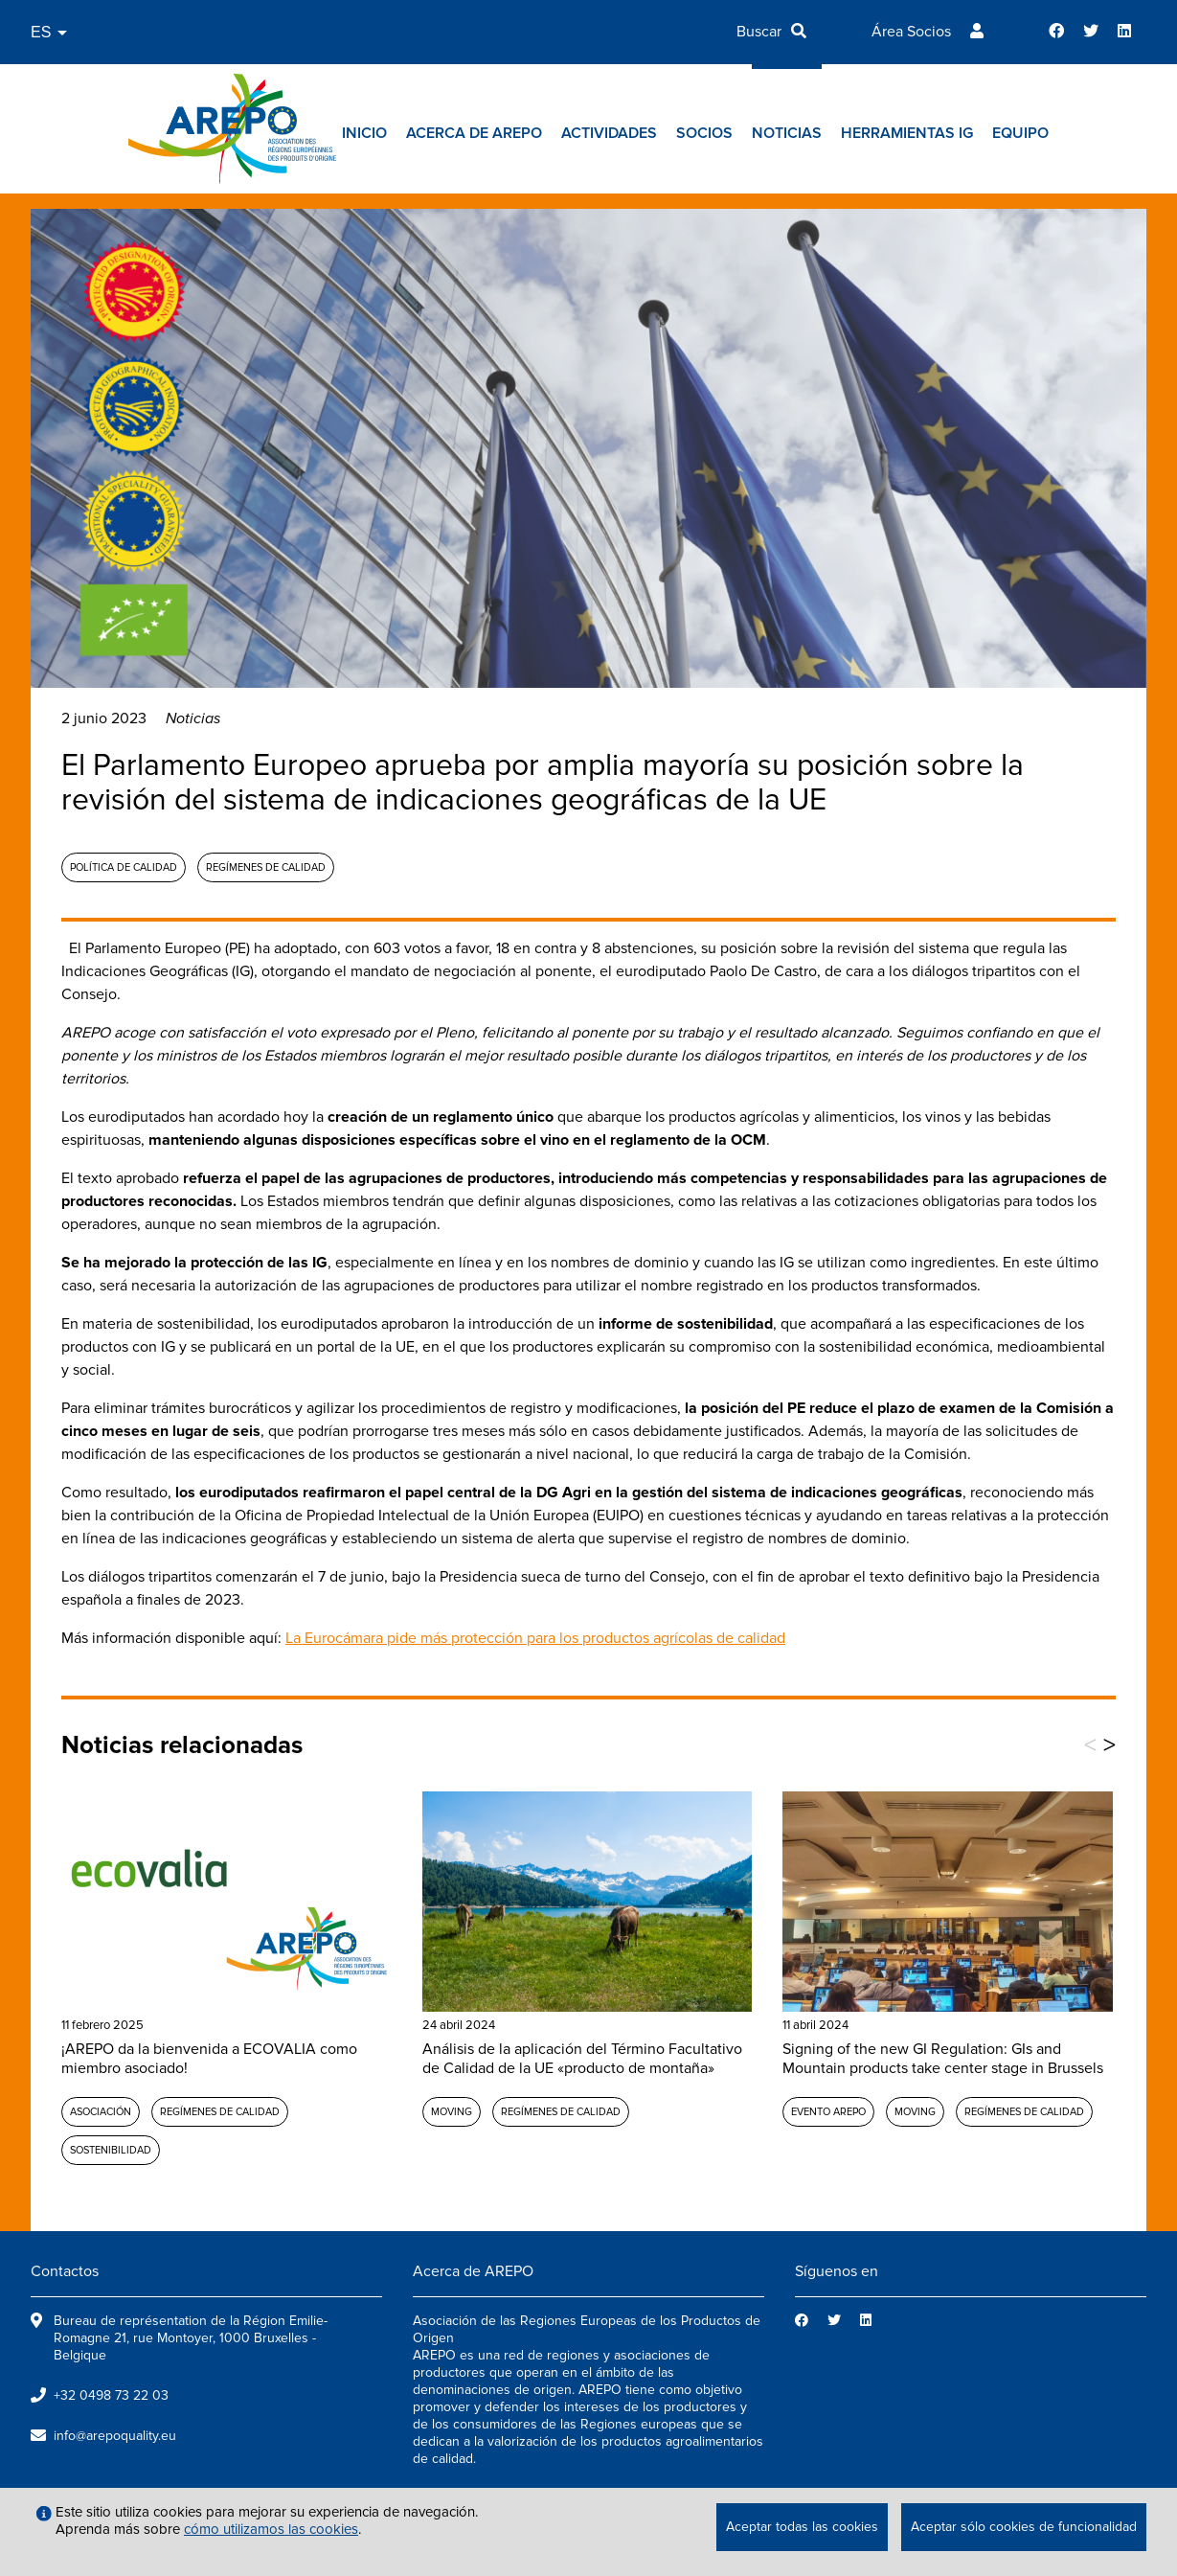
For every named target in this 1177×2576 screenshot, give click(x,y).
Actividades (609, 133)
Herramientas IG (907, 133)
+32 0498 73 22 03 (111, 2395)
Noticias (787, 133)
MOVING (451, 2112)
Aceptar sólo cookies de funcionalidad (1024, 2527)
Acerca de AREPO (474, 133)
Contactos (65, 2271)
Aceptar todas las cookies (802, 2527)
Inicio (364, 133)
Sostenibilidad (110, 2150)
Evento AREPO (828, 2112)
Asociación (100, 2112)
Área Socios (911, 31)
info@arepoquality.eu (115, 2436)
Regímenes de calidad (266, 867)
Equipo (1020, 133)
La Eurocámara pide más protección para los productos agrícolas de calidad (535, 1638)
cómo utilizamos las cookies (271, 2529)
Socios (704, 133)
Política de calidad (123, 867)
